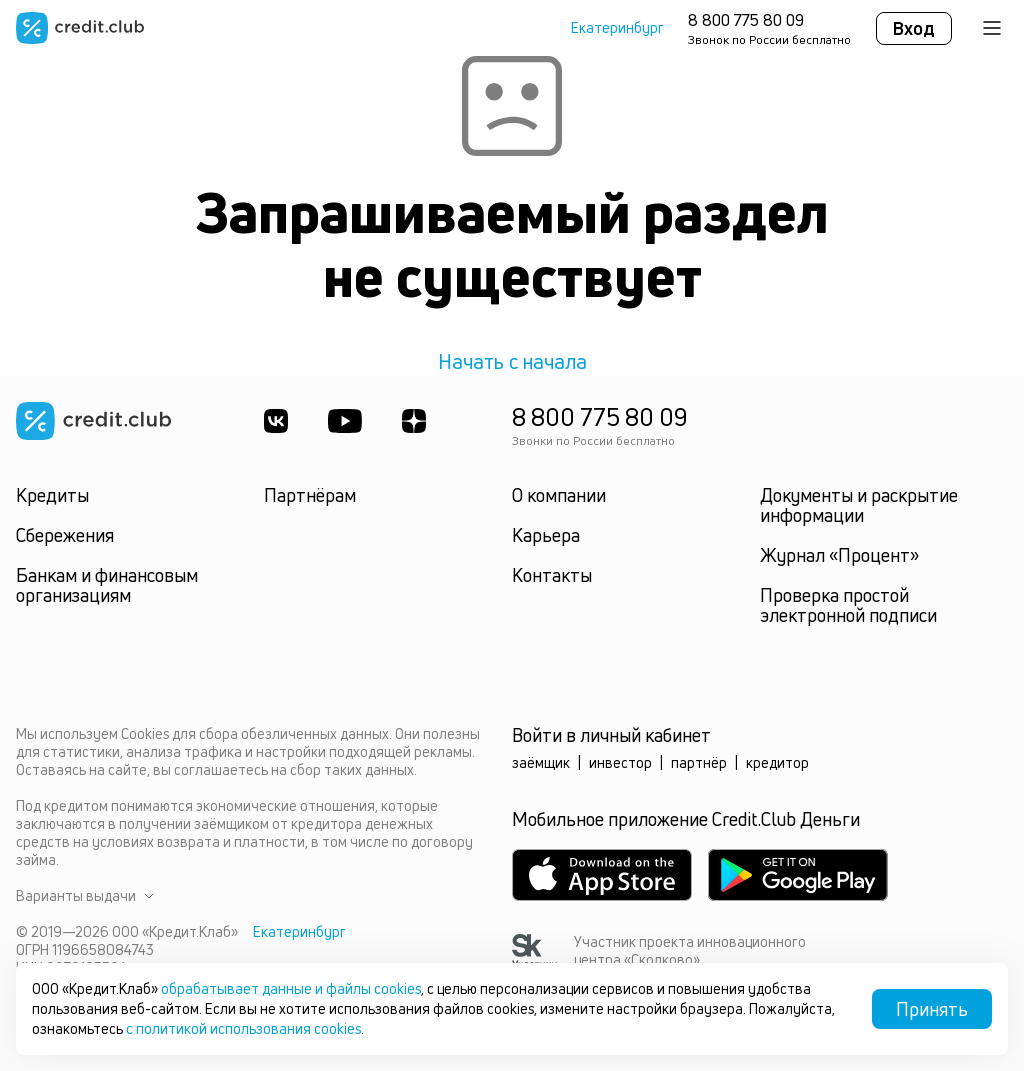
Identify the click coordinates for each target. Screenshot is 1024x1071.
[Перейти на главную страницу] (80, 28)
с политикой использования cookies (243, 1028)
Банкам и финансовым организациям (107, 585)
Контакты (552, 575)
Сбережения (65, 535)
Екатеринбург (617, 28)
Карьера (546, 535)
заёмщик (541, 762)
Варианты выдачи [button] (85, 896)
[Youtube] (345, 421)
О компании (559, 495)
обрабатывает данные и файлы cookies (291, 988)
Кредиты (52, 495)
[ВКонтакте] (276, 421)
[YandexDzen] (414, 421)
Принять (932, 1009)
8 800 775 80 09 (746, 20)
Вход (914, 28)
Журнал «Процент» (839, 555)
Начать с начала (512, 361)
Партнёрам (310, 495)
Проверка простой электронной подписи (848, 605)
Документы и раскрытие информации (859, 505)
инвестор (620, 762)
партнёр (699, 762)
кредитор (777, 762)
